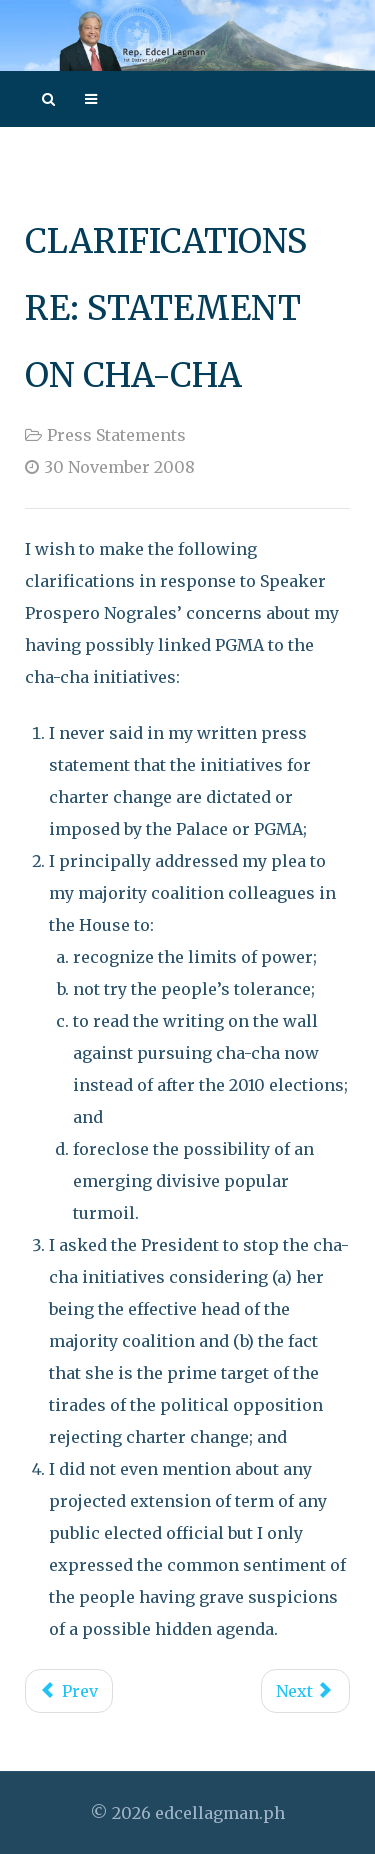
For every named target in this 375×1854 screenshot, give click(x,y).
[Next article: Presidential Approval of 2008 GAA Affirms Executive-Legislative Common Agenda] (305, 1691)
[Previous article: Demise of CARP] (69, 1691)
